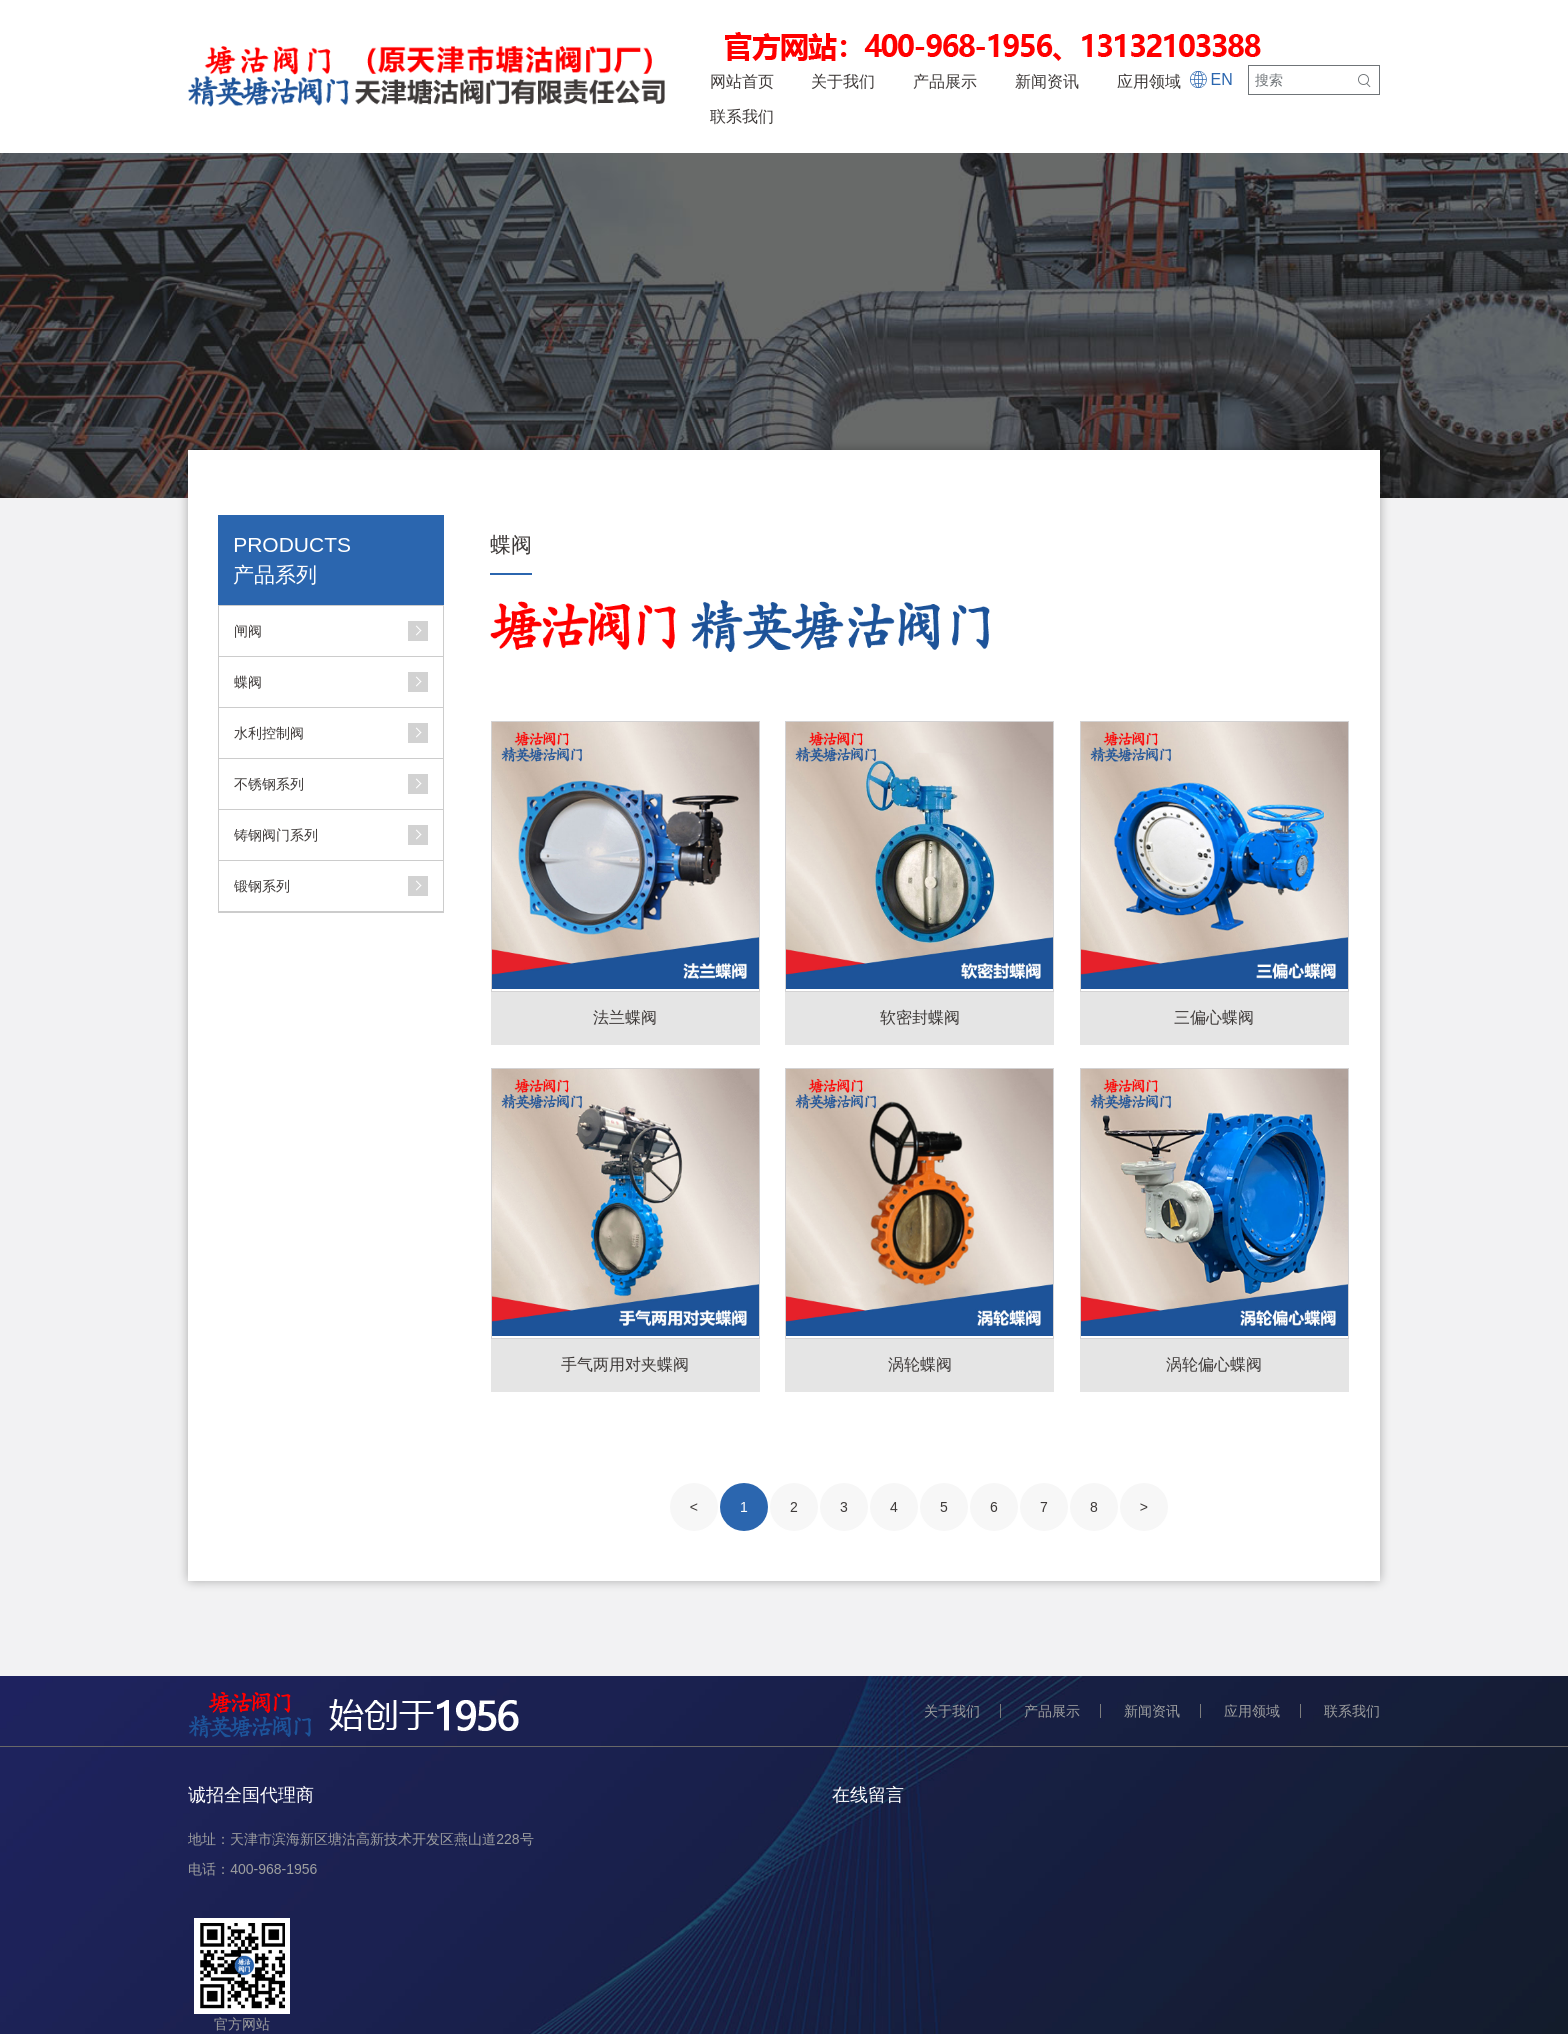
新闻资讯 (1047, 81)
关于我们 (843, 81)
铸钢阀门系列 (276, 835)
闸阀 (248, 631)
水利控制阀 (269, 733)
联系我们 (742, 116)
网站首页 (742, 81)
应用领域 (1149, 81)
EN (1210, 80)
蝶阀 (248, 682)
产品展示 (945, 81)
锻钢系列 (262, 886)
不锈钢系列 (269, 784)
